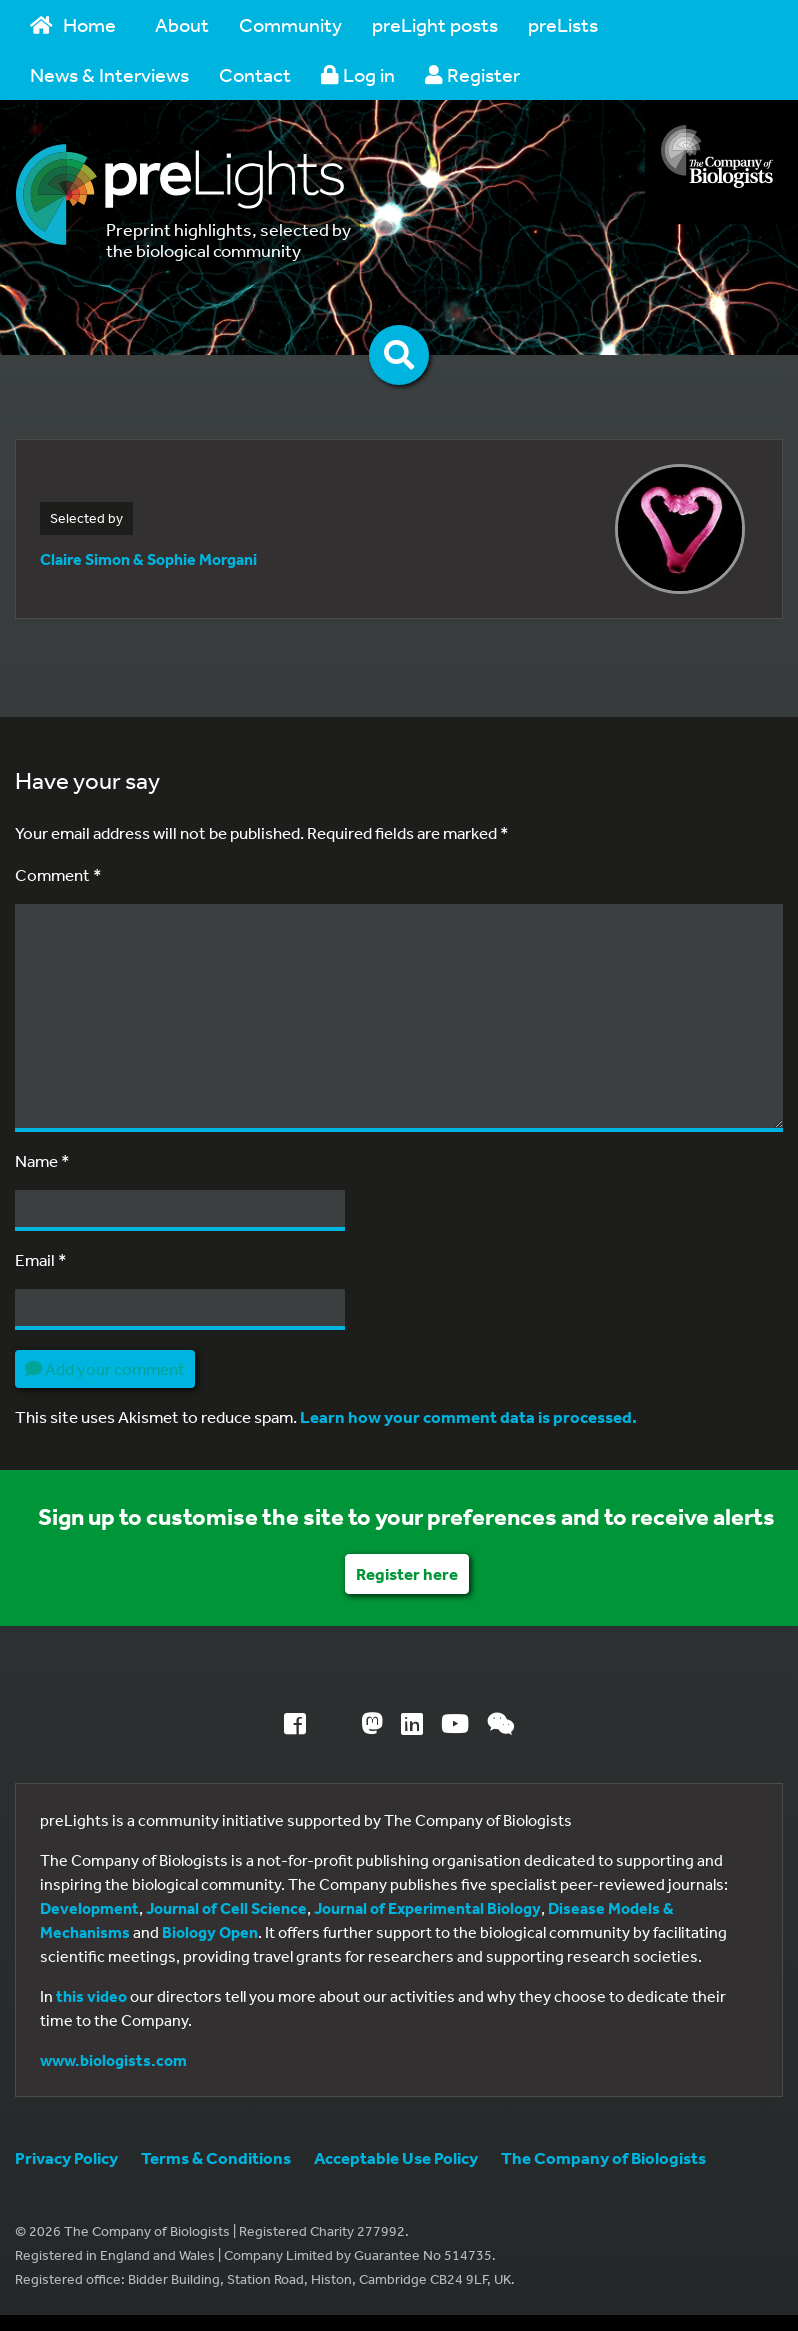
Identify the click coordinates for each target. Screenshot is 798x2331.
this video (91, 1996)
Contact (255, 74)
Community (290, 24)
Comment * (58, 874)
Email (41, 1259)
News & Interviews (109, 74)
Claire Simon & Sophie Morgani (148, 559)
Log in (358, 74)
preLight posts (435, 24)
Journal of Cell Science (226, 1908)
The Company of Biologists (603, 2157)
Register (472, 74)
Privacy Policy (66, 2157)
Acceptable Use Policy (396, 2157)
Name (42, 1160)
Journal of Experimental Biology (427, 1908)
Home (73, 24)
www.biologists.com (113, 2060)
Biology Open (210, 1932)
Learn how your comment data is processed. (468, 1416)
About (182, 24)
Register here (407, 1573)
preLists (563, 24)
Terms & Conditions (216, 2157)
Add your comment (105, 1368)
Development (89, 1908)
